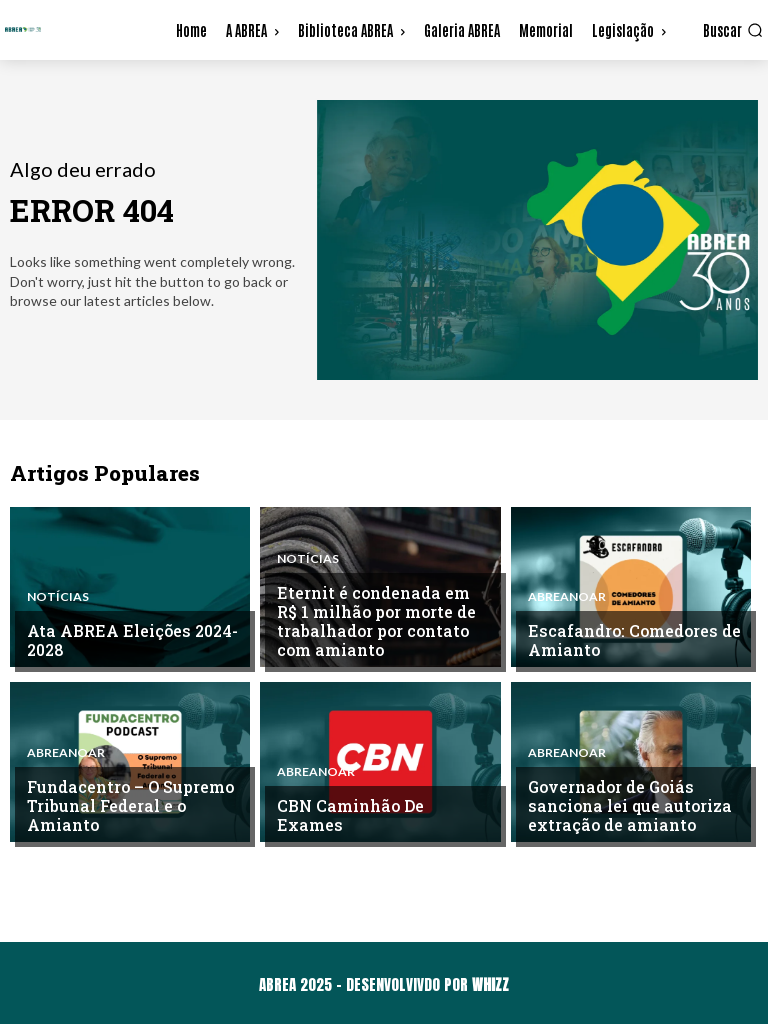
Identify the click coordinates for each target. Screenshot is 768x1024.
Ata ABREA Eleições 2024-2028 (127, 642)
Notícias (57, 599)
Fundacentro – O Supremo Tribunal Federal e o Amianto (126, 808)
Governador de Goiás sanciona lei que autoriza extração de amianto (624, 808)
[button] (733, 30)
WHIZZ (490, 984)
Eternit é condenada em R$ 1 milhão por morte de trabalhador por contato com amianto (381, 624)
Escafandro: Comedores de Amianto (628, 642)
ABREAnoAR (566, 599)
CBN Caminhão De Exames (379, 826)
